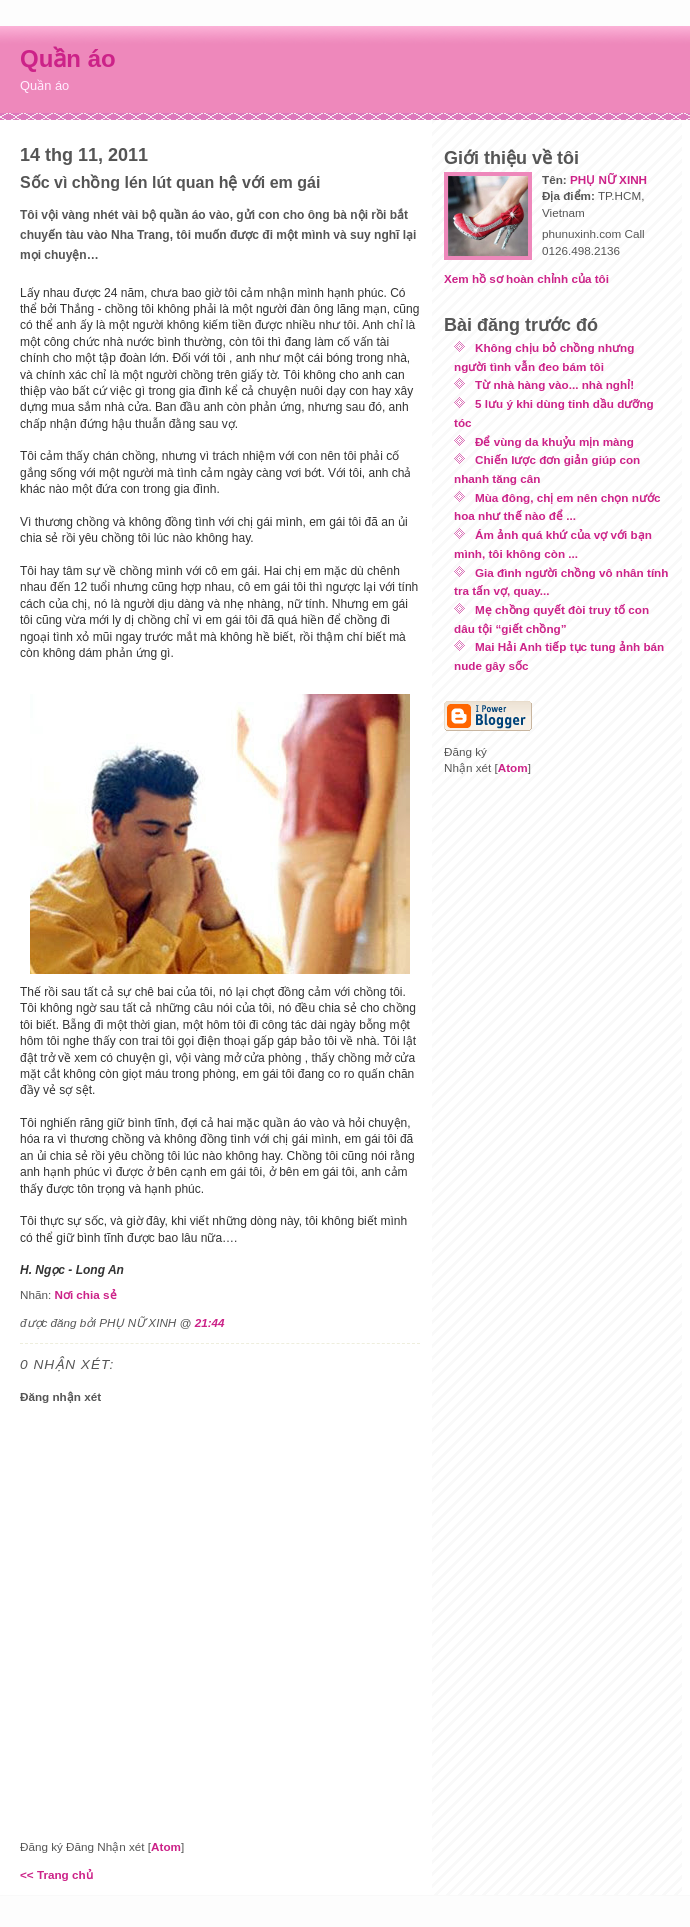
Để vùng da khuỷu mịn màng (554, 441)
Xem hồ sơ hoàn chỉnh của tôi (526, 278)
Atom (166, 1846)
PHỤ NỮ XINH (608, 179)
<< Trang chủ (56, 1874)
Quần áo (68, 58)
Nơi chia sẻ (85, 1294)
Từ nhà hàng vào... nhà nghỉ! (554, 384)
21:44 (210, 1322)
